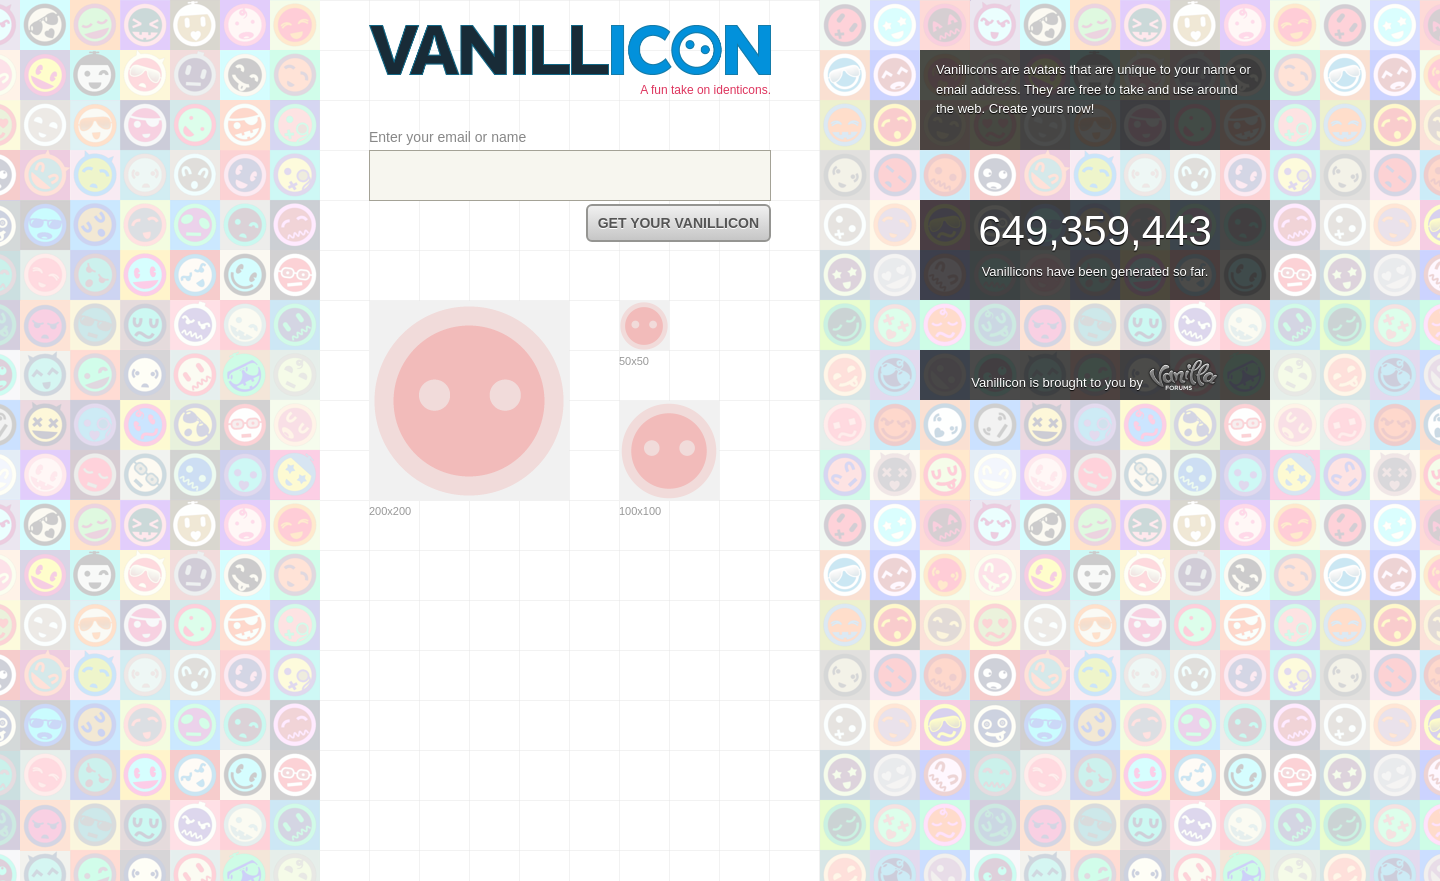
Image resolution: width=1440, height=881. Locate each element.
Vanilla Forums (1183, 374)
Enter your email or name (447, 137)
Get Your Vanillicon (678, 223)
